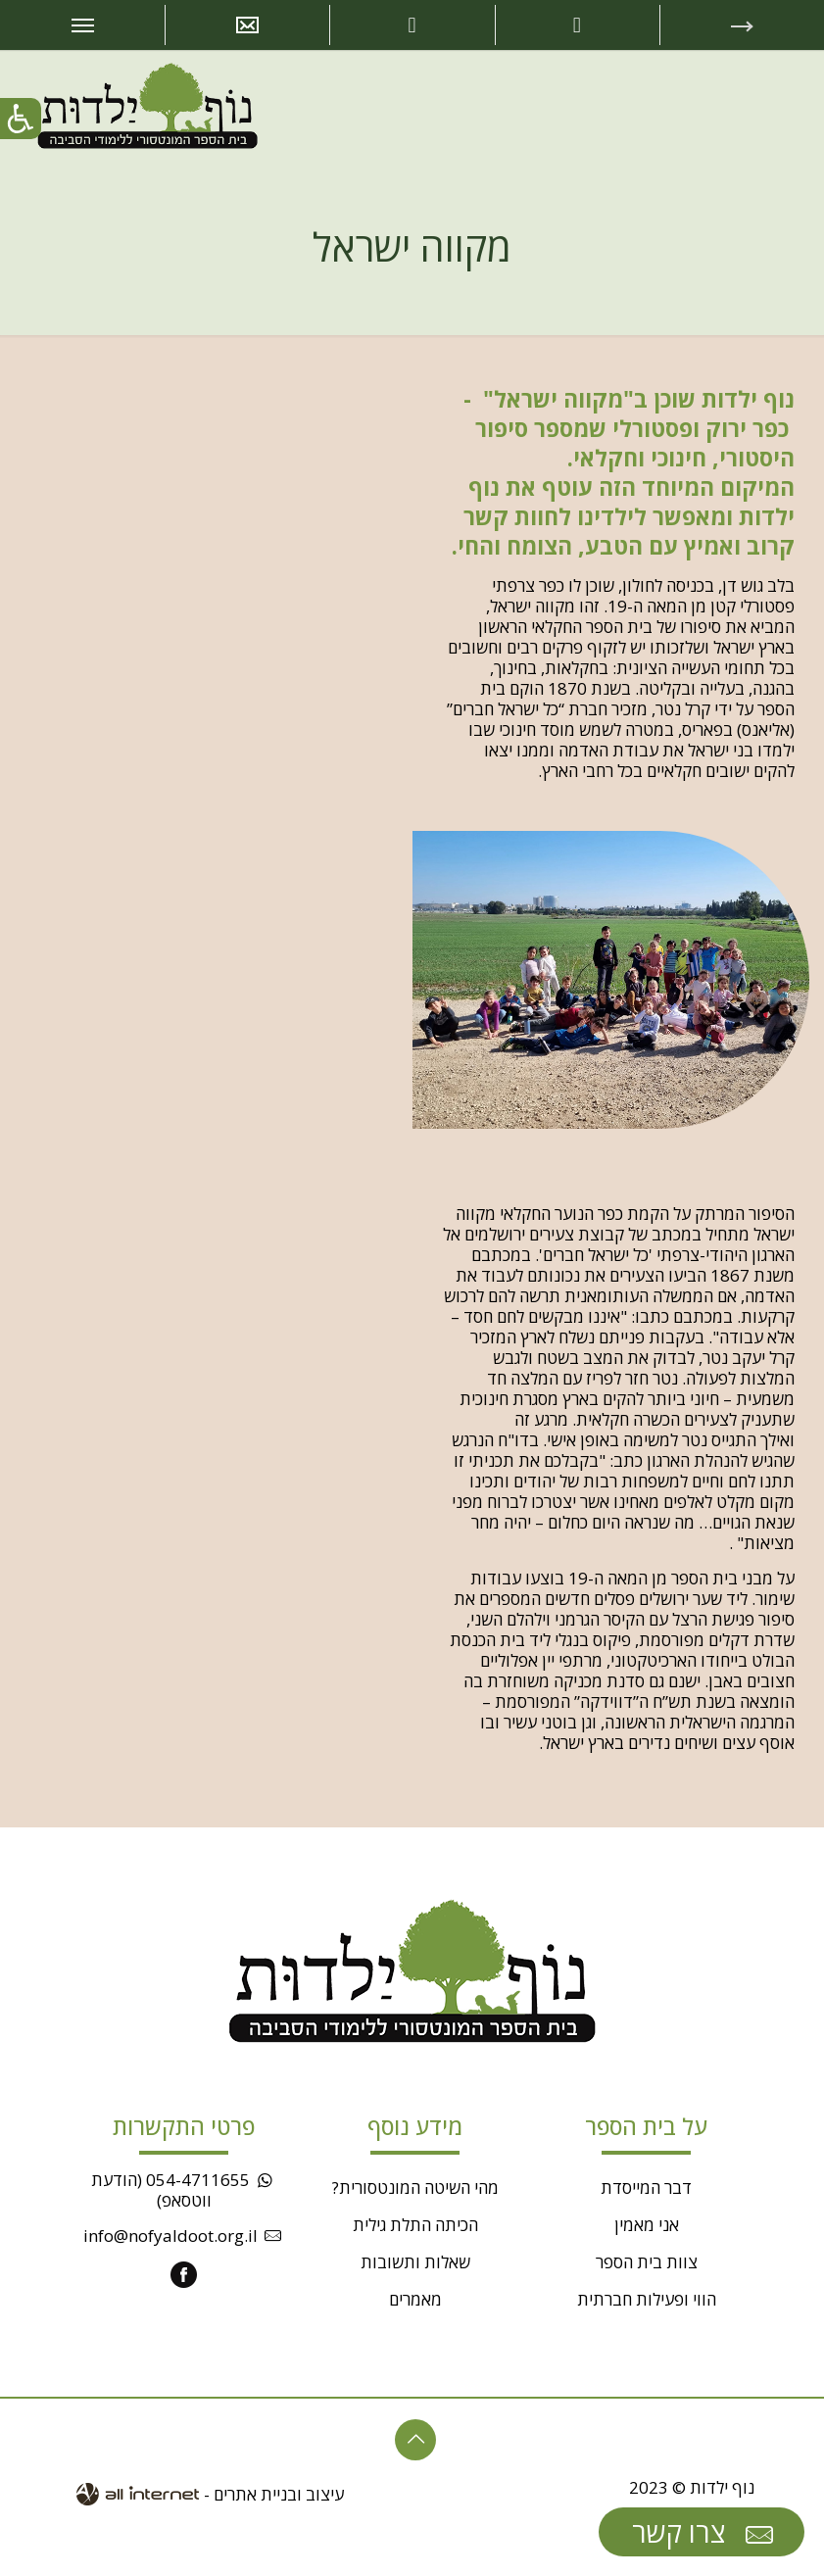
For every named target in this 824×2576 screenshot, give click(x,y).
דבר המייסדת (646, 2187)
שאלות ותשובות (415, 2262)
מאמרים (415, 2299)
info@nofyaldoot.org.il (170, 2235)
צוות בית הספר (647, 2262)
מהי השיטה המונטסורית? (415, 2187)
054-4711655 (198, 2179)
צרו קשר (705, 2532)
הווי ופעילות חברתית (646, 2299)
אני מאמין (646, 2224)
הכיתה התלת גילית (415, 2224)
